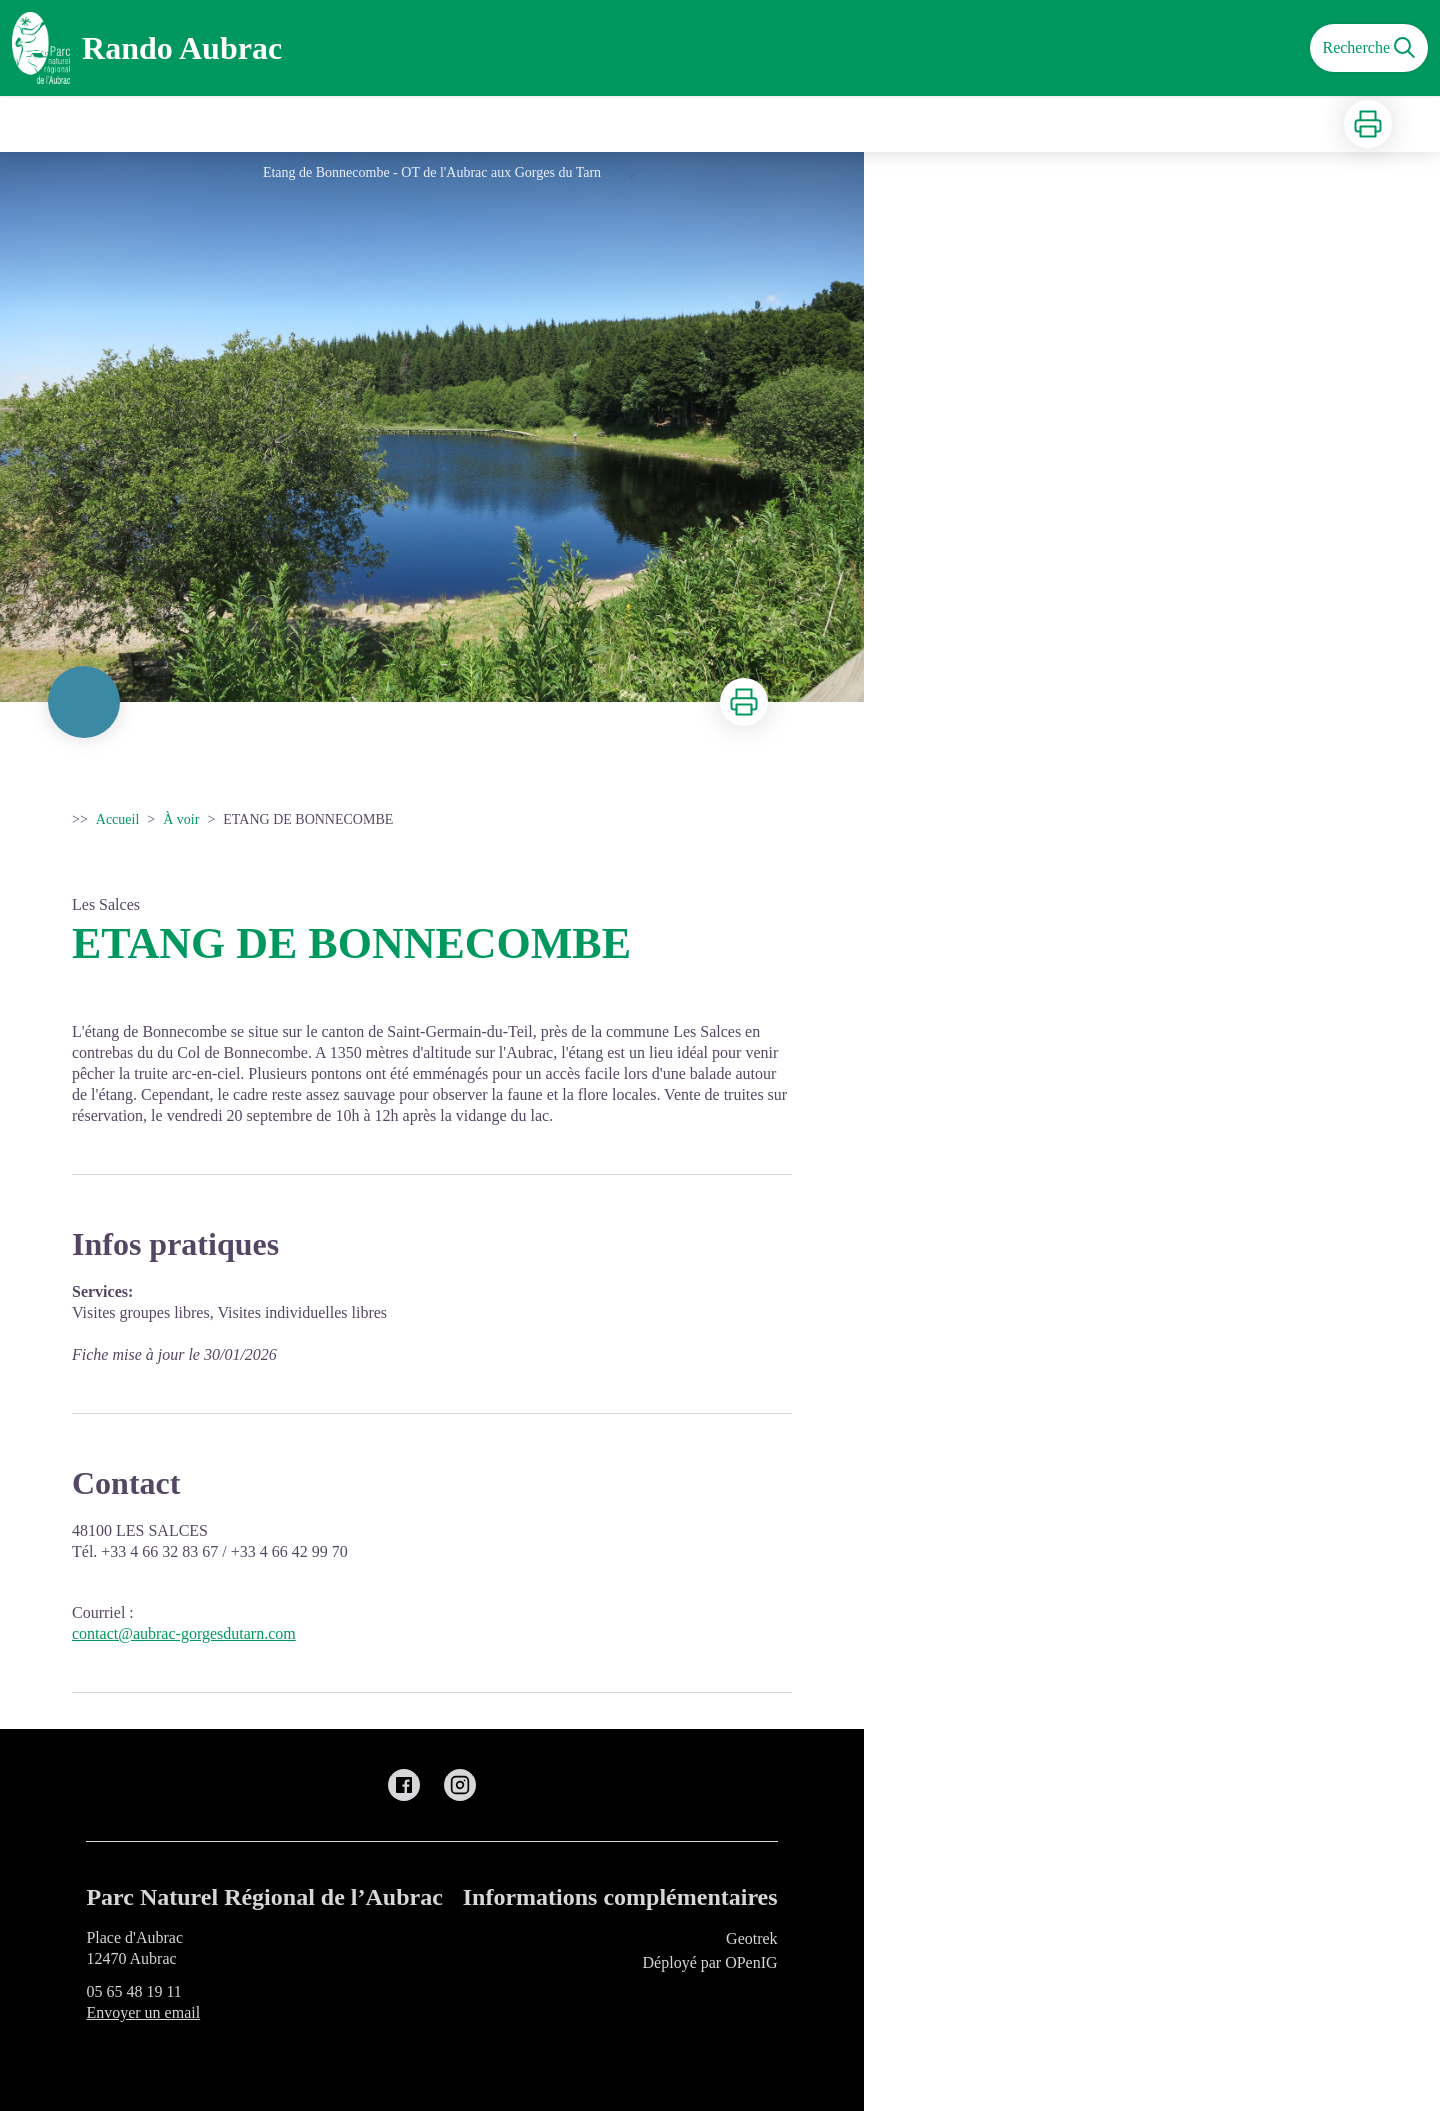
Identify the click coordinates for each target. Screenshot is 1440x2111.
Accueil (118, 819)
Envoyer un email (143, 2012)
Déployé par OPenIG (710, 1962)
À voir (181, 819)
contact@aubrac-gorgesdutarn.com (184, 1633)
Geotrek (752, 1938)
